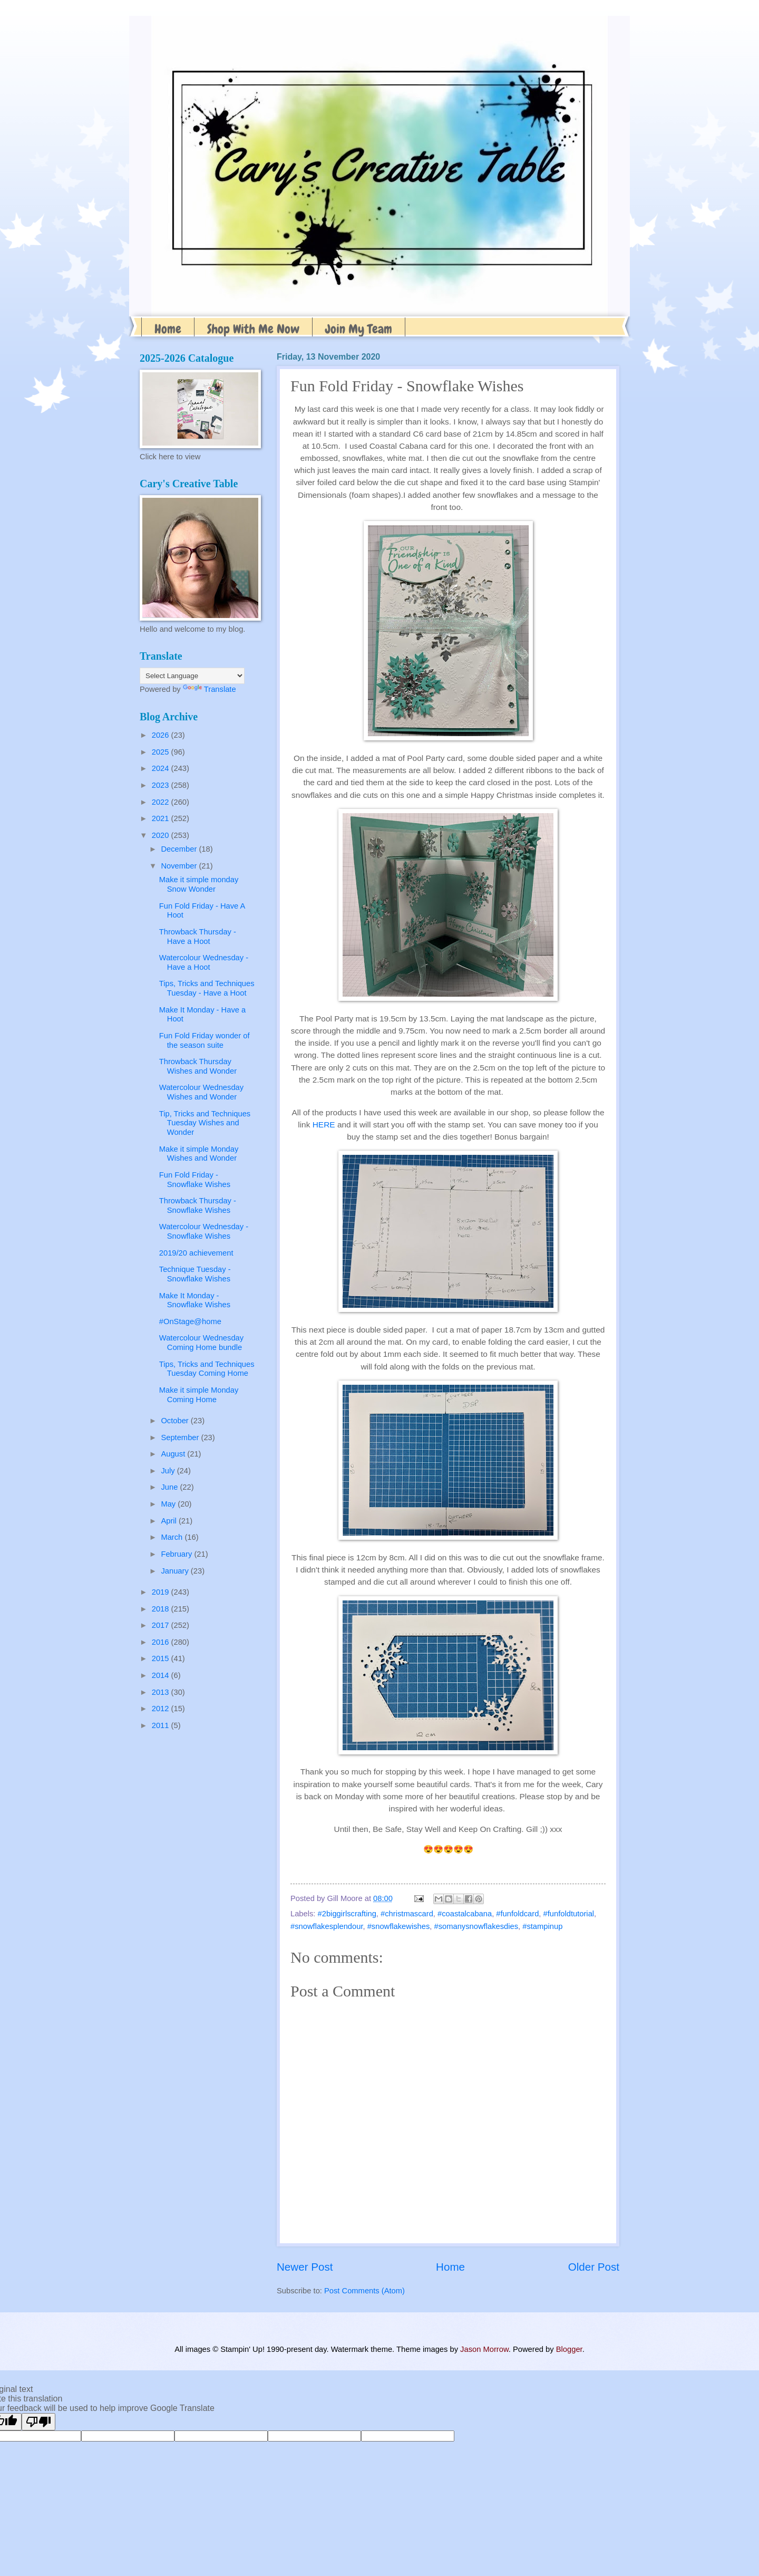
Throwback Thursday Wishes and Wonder (198, 1066)
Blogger (569, 2349)
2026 (161, 735)
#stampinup (542, 1926)
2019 (161, 1592)
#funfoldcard (517, 1913)
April (170, 1521)
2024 (161, 768)
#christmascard (407, 1913)
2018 (161, 1609)
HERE (324, 1124)
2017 (161, 1625)
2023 (161, 785)
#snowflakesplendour (326, 1926)
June (170, 1487)
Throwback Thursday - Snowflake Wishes (197, 1205)
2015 (161, 1658)
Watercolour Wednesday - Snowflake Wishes (203, 1231)
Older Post (593, 2267)
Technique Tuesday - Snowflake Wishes (195, 1274)
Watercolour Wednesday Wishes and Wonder (201, 1092)
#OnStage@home (190, 1321)
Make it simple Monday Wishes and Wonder (199, 1154)
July (169, 1471)
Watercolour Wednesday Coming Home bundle (201, 1343)
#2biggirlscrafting (347, 1913)
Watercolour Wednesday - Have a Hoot (203, 962)
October (175, 1420)
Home (167, 329)
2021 (161, 818)
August (174, 1454)
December (180, 849)
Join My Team (358, 329)
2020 (161, 835)
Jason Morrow (484, 2349)
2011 (161, 1725)
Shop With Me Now (253, 329)
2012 (161, 1708)
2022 (161, 802)
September (181, 1437)
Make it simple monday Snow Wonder (199, 884)
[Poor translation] (38, 2421)
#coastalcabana (464, 1913)
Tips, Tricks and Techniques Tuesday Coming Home (207, 1369)
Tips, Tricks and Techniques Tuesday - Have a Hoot (207, 988)
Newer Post (305, 2267)
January (175, 1571)
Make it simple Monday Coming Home (199, 1395)
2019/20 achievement (196, 1253)
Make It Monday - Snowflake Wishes (194, 1300)
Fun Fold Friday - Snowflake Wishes (194, 1180)
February (177, 1554)
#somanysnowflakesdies (476, 1926)
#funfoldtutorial (569, 1913)
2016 (161, 1642)
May (169, 1504)
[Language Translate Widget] (192, 676)
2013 (161, 1692)
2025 (161, 752)
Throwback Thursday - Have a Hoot (197, 937)
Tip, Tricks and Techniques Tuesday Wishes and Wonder (204, 1122)
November (180, 866)
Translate (209, 689)
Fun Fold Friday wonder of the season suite (204, 1040)
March (172, 1537)
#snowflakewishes (398, 1926)
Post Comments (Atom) (364, 2290)
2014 (161, 1675)
